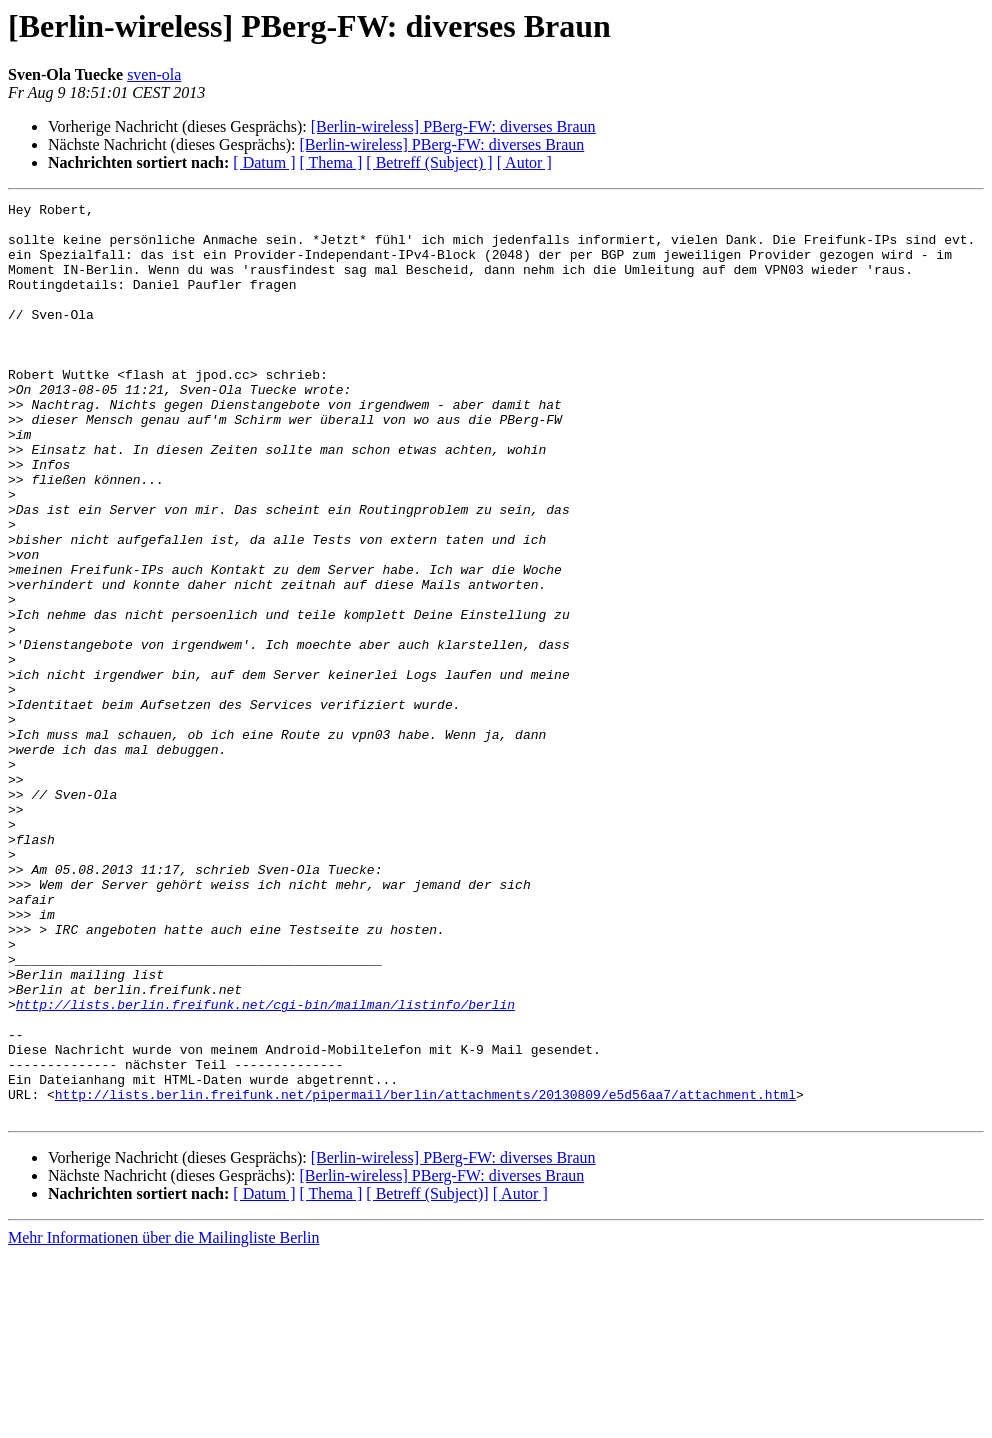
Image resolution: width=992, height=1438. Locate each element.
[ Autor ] (524, 162)
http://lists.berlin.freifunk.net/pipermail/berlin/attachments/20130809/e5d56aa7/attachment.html (425, 1274)
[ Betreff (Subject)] (427, 1376)
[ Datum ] (264, 162)
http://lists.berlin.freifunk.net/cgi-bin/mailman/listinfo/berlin (265, 1166)
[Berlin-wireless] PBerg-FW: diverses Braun (453, 126)
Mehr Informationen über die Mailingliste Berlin (163, 1420)
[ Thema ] (331, 162)
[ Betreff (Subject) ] (429, 162)
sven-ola (154, 74)
